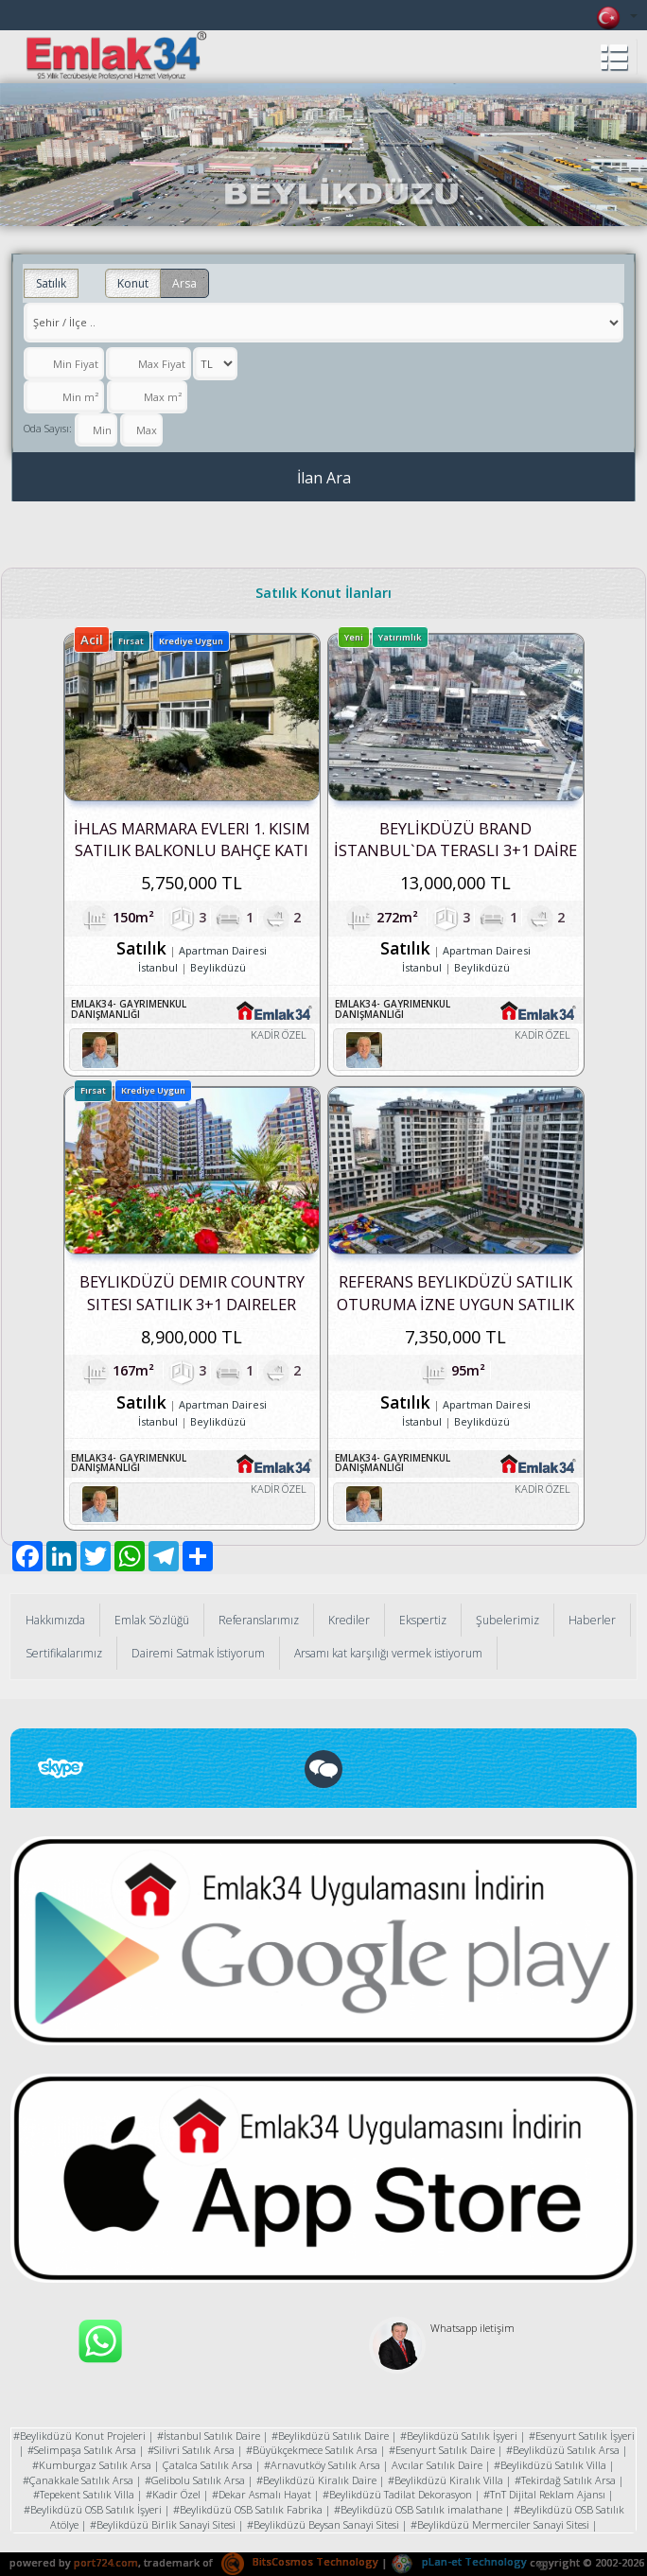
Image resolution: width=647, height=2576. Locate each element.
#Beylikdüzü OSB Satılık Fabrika (248, 2509)
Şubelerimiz (507, 1620)
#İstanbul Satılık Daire (208, 2435)
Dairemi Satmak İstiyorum (198, 1653)
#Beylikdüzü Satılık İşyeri (458, 2435)
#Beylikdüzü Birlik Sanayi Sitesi (163, 2524)
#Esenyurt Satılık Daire (442, 2450)
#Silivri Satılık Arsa (191, 2450)
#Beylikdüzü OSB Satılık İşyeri (93, 2509)
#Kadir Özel (173, 2494)
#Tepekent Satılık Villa (83, 2494)
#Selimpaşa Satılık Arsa (81, 2450)
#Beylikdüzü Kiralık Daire (316, 2480)
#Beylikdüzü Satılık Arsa (563, 2450)
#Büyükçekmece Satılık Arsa (311, 2450)
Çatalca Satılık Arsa (208, 2465)
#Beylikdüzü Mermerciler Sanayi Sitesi (500, 2524)
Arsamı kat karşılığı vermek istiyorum (388, 1653)
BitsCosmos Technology (299, 2561)
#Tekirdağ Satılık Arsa (565, 2480)
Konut (133, 283)
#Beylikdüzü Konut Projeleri (79, 2435)
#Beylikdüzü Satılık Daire (330, 2435)
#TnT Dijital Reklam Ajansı (544, 2494)
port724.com (106, 2561)
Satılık (51, 283)
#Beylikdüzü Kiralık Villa (445, 2480)
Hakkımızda (55, 1620)
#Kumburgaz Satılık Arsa (91, 2465)
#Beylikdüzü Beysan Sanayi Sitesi (323, 2524)
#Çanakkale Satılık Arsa (78, 2480)
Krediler (349, 1620)
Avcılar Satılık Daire (437, 2465)
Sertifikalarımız (64, 1653)
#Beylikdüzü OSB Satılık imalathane (418, 2509)
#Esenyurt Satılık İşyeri (582, 2435)
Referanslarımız (259, 1620)
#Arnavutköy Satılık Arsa (322, 2465)
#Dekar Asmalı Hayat (261, 2494)
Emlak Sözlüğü (151, 1620)
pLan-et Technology (459, 2561)
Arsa (184, 283)
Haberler (592, 1620)
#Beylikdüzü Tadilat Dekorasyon (397, 2494)
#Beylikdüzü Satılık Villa (550, 2465)
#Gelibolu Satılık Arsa (195, 2480)
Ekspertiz (422, 1620)
